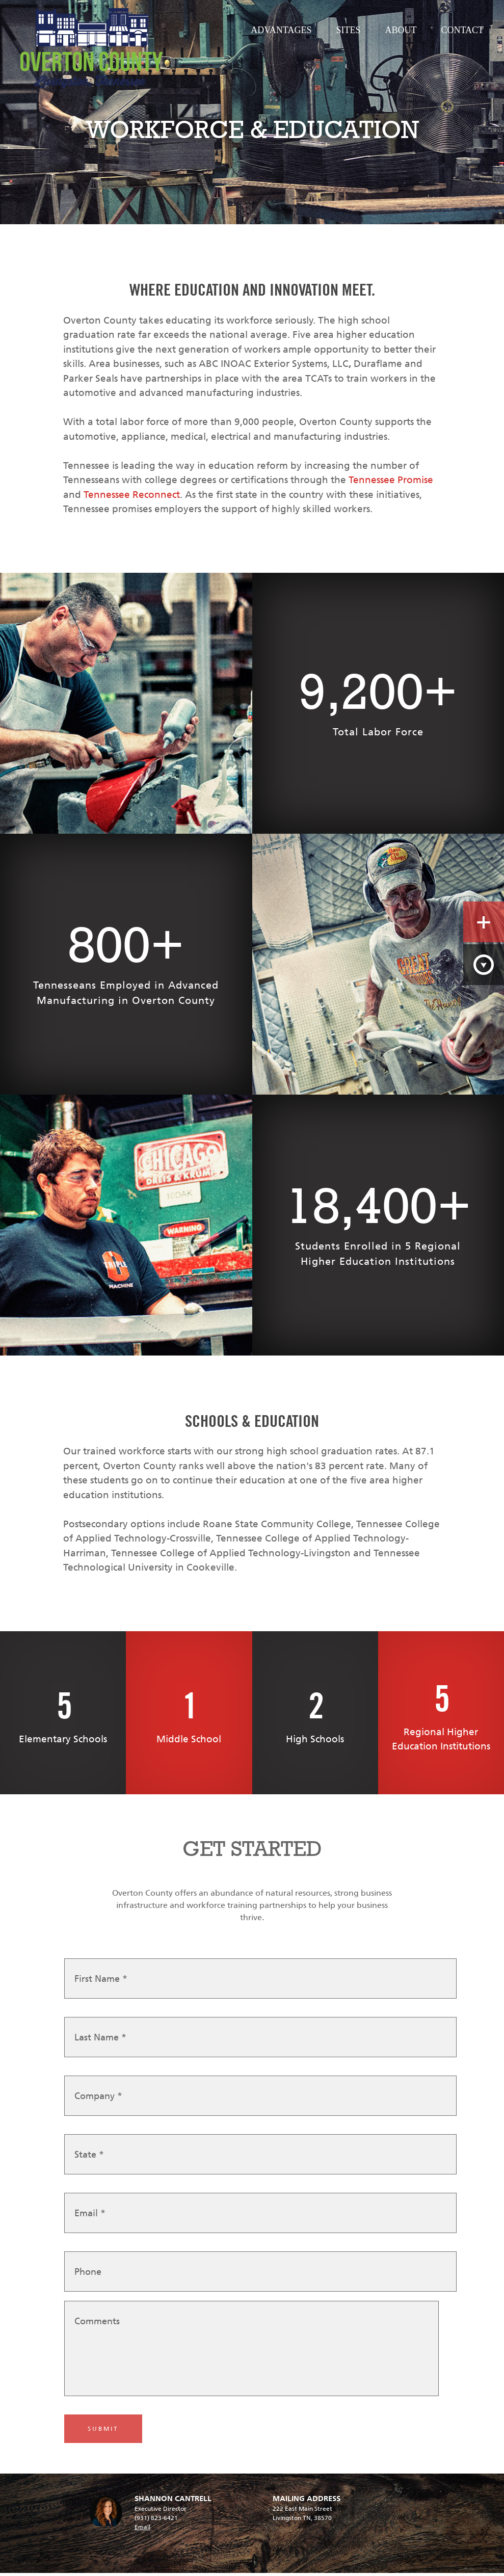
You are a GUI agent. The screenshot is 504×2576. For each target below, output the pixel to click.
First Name (100, 1982)
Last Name (100, 2041)
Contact (462, 30)
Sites (348, 30)
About (400, 30)
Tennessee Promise (391, 480)
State (89, 2158)
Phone (87, 2275)
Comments (97, 2325)
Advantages (281, 30)
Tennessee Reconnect (132, 494)
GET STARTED (252, 1849)
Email (89, 2217)
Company (98, 2100)
